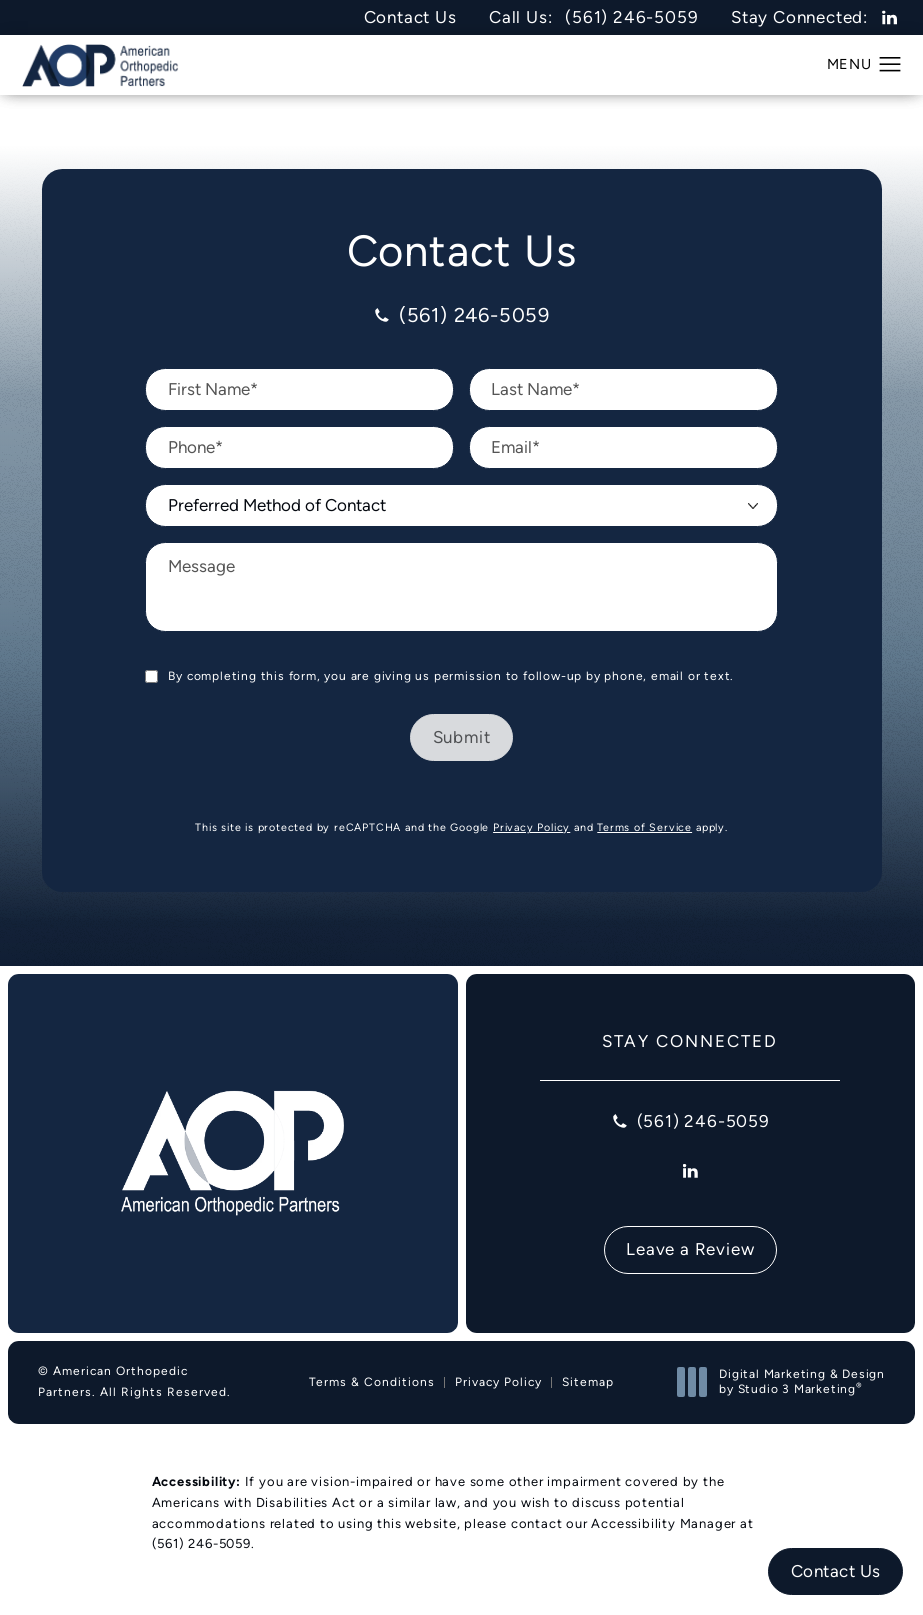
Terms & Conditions (372, 1382)
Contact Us (410, 17)
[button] (890, 65)
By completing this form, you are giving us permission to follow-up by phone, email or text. (451, 676)
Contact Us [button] (836, 1571)
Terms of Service (644, 827)
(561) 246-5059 (201, 1543)
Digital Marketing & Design (786, 1382)
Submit (462, 737)
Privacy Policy (531, 827)
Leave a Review (690, 1249)
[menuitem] (889, 17)
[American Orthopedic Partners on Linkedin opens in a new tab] (889, 17)
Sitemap (588, 1382)
